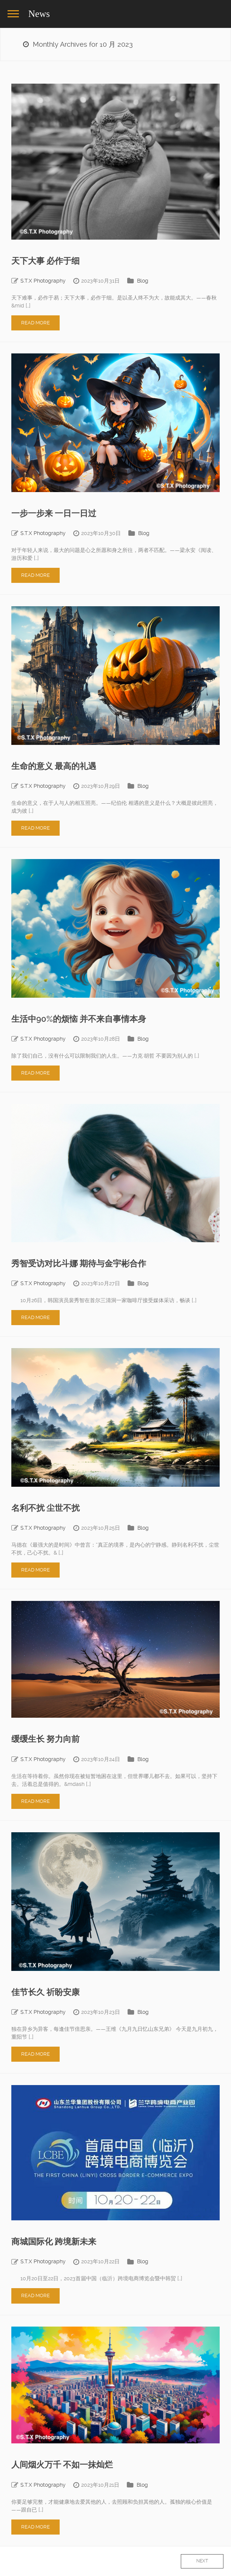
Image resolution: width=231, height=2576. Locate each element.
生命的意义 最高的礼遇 (53, 766)
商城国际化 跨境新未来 (53, 2241)
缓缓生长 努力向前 (45, 1739)
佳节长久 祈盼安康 (45, 1992)
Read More (35, 323)
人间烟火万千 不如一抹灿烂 (62, 2464)
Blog (142, 281)
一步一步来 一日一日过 (53, 513)
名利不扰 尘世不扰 (45, 1508)
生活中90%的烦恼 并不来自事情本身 (78, 1019)
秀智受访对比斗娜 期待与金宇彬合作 (78, 1263)
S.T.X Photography (43, 281)
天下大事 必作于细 (45, 261)
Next (202, 2561)
